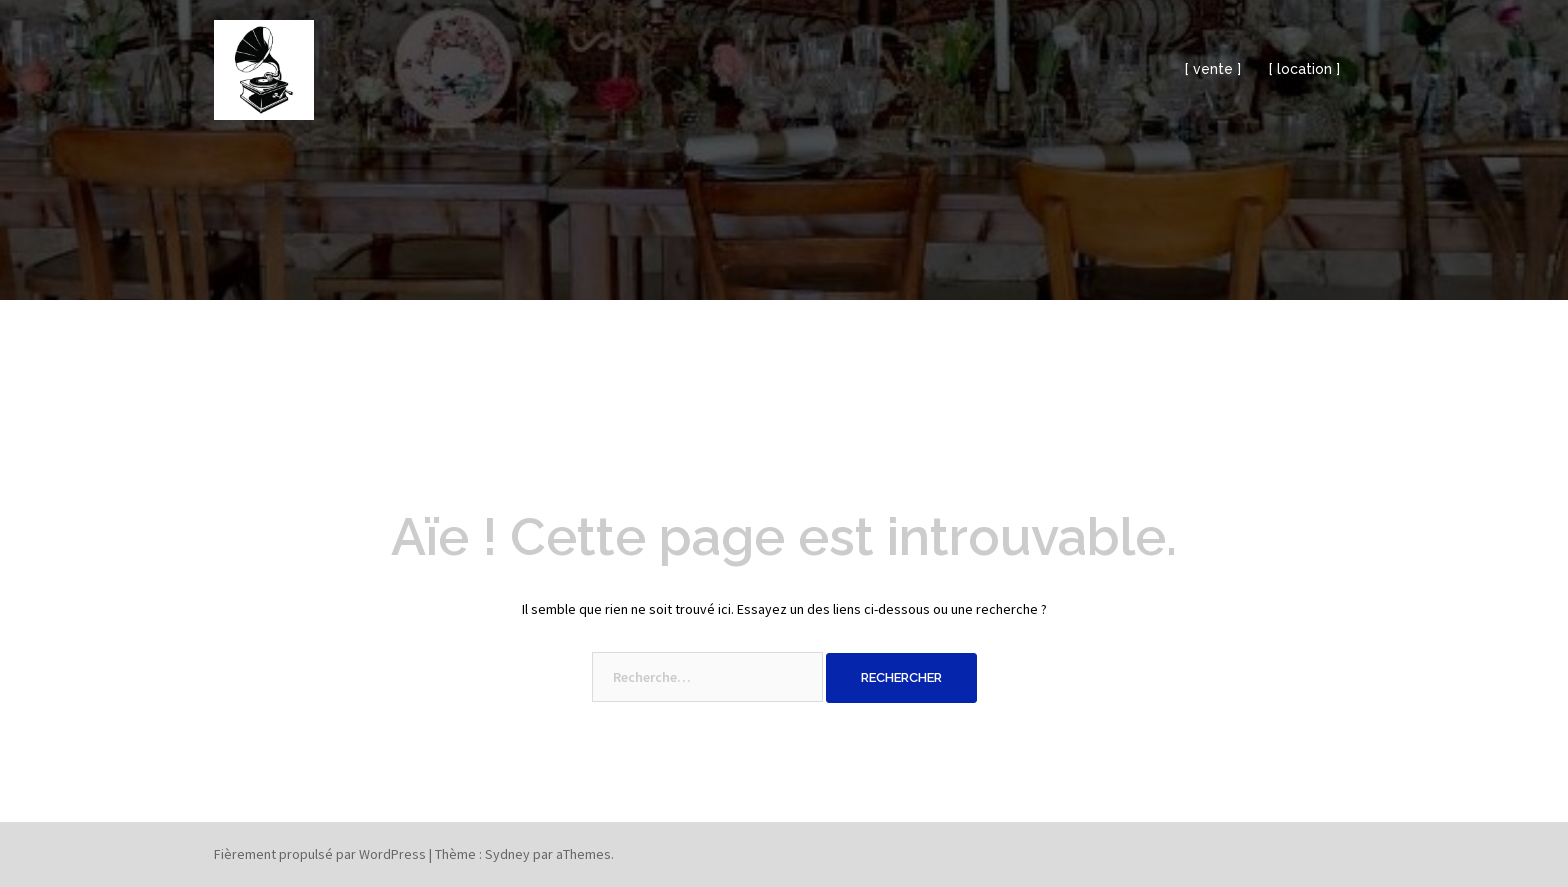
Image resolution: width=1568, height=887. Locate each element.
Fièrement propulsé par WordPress (320, 854)
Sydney (507, 854)
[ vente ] (1213, 69)
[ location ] (1304, 69)
